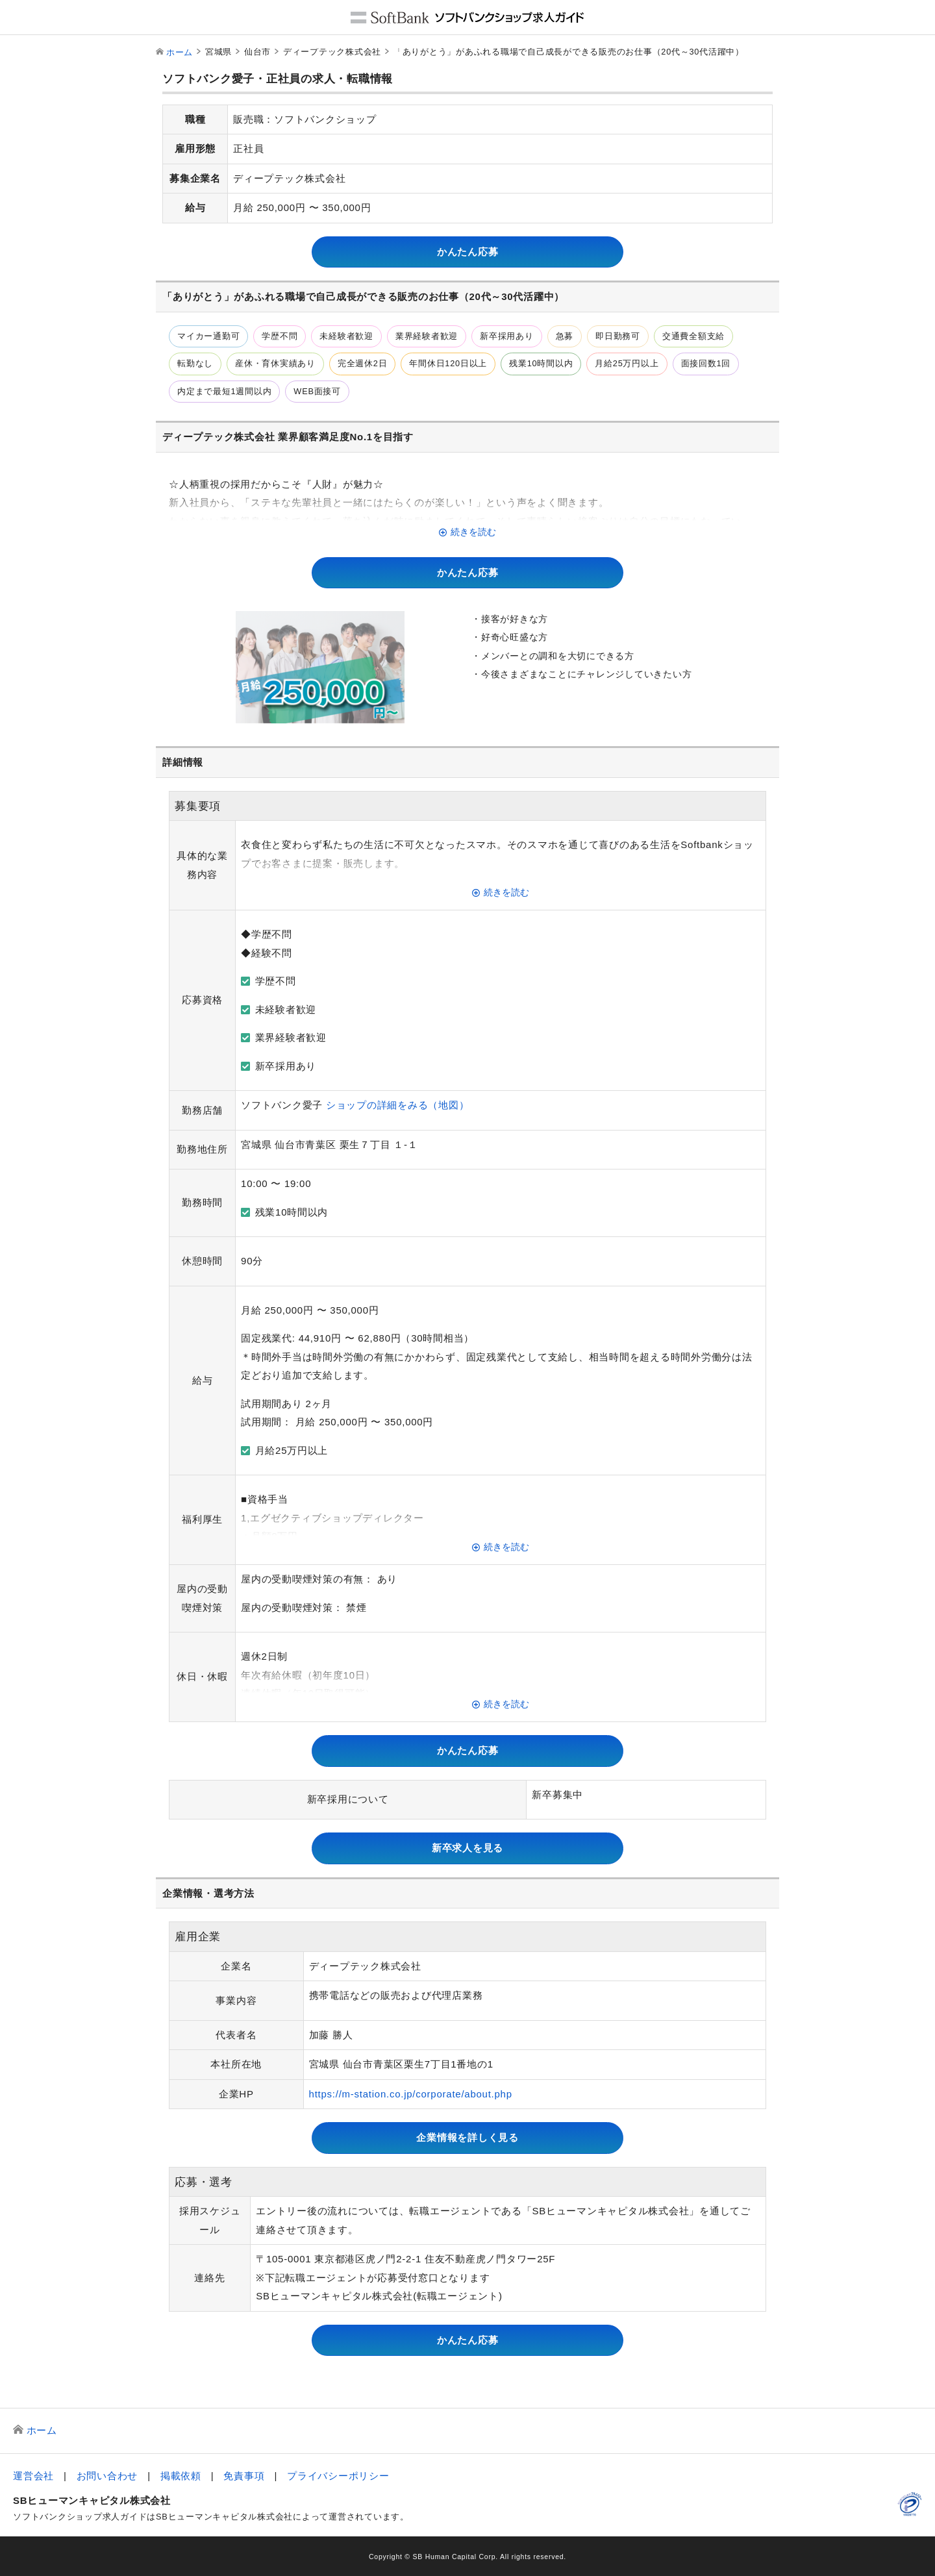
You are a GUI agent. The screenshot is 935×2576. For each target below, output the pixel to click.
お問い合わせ (107, 2475)
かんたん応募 (468, 251)
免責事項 (243, 2475)
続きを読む (473, 532)
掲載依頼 (180, 2475)
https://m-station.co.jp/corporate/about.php (410, 2093)
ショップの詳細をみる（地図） (397, 1104)
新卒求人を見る (467, 1847)
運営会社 (33, 2475)
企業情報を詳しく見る (467, 2137)
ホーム (179, 52)
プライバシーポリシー (338, 2475)
